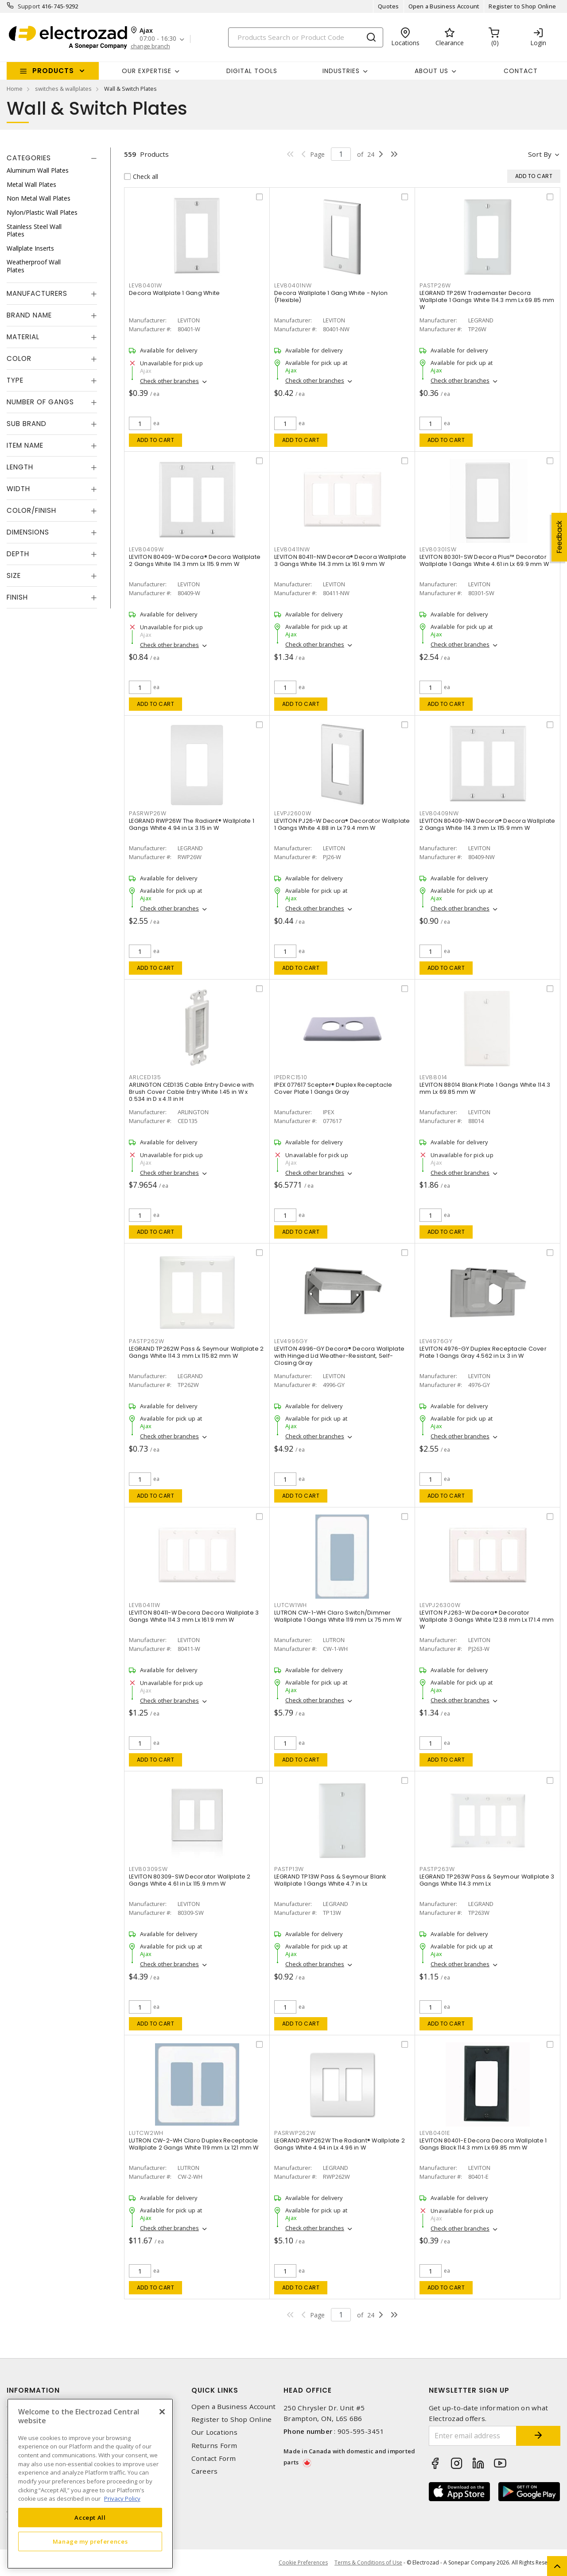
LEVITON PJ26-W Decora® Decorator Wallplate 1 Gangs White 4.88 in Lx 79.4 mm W (342, 824)
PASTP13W (289, 1869)
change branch (150, 46)
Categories (29, 158)
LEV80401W (145, 285)
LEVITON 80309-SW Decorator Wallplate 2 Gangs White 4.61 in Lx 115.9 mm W (190, 1880)
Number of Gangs (40, 402)
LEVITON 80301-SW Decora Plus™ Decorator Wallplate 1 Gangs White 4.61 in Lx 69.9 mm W (484, 560)
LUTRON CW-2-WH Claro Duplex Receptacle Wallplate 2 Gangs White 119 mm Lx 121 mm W (194, 2144)
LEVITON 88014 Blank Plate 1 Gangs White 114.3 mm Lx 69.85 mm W (484, 1088)
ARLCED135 (145, 1077)
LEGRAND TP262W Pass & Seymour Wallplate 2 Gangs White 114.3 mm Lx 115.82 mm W (196, 1352)
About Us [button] (431, 70)
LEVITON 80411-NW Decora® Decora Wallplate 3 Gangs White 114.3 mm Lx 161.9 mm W (340, 560)
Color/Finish (31, 510)
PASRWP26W (148, 813)
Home (15, 89)
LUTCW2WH (146, 2133)
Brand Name (29, 315)
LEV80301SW (438, 549)
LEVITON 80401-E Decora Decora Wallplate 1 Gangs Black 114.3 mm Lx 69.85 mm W (483, 2144)
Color (19, 358)
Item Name (25, 445)
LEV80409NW (439, 813)
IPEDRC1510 (290, 1077)
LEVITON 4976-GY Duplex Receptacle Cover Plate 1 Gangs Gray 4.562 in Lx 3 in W (483, 1352)
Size (14, 575)
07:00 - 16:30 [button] (158, 39)
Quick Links (214, 2390)
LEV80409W (146, 549)
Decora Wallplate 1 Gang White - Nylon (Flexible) (331, 296)
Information (33, 2390)
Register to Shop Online (522, 6)
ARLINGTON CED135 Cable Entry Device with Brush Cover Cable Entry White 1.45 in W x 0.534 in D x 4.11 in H (191, 1092)
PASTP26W (435, 285)
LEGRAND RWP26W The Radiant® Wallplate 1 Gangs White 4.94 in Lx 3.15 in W (191, 824)
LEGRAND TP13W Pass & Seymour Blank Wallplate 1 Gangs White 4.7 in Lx (330, 1880)
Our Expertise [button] (146, 70)
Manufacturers (37, 293)
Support (29, 6)
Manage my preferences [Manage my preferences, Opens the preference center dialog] (90, 2541)
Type (15, 380)
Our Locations (214, 2432)
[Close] (162, 2411)
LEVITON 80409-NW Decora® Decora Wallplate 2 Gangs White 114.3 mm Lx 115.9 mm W (487, 824)
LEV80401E (434, 2133)
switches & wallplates (63, 89)
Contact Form (213, 2458)
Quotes (388, 6)
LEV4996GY (291, 1341)
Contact (521, 70)
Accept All (90, 2518)
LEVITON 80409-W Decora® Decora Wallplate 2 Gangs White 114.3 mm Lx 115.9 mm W (194, 560)
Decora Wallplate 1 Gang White (174, 293)
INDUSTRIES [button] (341, 70)
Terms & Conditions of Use (368, 2562)
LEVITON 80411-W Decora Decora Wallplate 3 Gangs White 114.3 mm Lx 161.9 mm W (194, 1616)
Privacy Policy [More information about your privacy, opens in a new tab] (122, 2498)
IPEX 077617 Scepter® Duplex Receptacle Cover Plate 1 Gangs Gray (333, 1088)
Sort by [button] (539, 154)
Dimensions (28, 532)
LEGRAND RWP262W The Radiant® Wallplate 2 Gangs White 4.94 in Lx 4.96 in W (339, 2144)
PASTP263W (437, 1869)
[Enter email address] (473, 2436)
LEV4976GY (436, 1341)
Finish (17, 597)
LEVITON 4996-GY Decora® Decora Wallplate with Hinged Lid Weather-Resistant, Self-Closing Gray (339, 1356)
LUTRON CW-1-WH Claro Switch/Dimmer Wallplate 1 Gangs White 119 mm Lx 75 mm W (337, 1616)
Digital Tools (251, 70)
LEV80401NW (293, 285)
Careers (204, 2471)
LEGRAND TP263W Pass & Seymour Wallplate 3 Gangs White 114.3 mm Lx (486, 1880)
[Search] (305, 37)
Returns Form (214, 2445)
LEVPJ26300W (439, 1605)
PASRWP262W (295, 2133)
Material (23, 336)
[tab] (52, 158)
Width (18, 488)
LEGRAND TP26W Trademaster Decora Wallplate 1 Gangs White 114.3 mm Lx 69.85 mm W (486, 300)
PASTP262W (146, 1341)
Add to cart (156, 440)
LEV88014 (433, 1077)
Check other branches (169, 381)
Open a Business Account (444, 6)
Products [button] (53, 70)
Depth (18, 553)
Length (20, 467)
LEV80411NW (292, 549)
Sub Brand (27, 423)
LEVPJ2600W (292, 813)
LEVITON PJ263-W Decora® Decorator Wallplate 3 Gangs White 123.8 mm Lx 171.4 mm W (486, 1620)
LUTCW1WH (290, 1605)
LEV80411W (144, 1605)
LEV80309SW (148, 1869)
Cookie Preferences (303, 2562)
